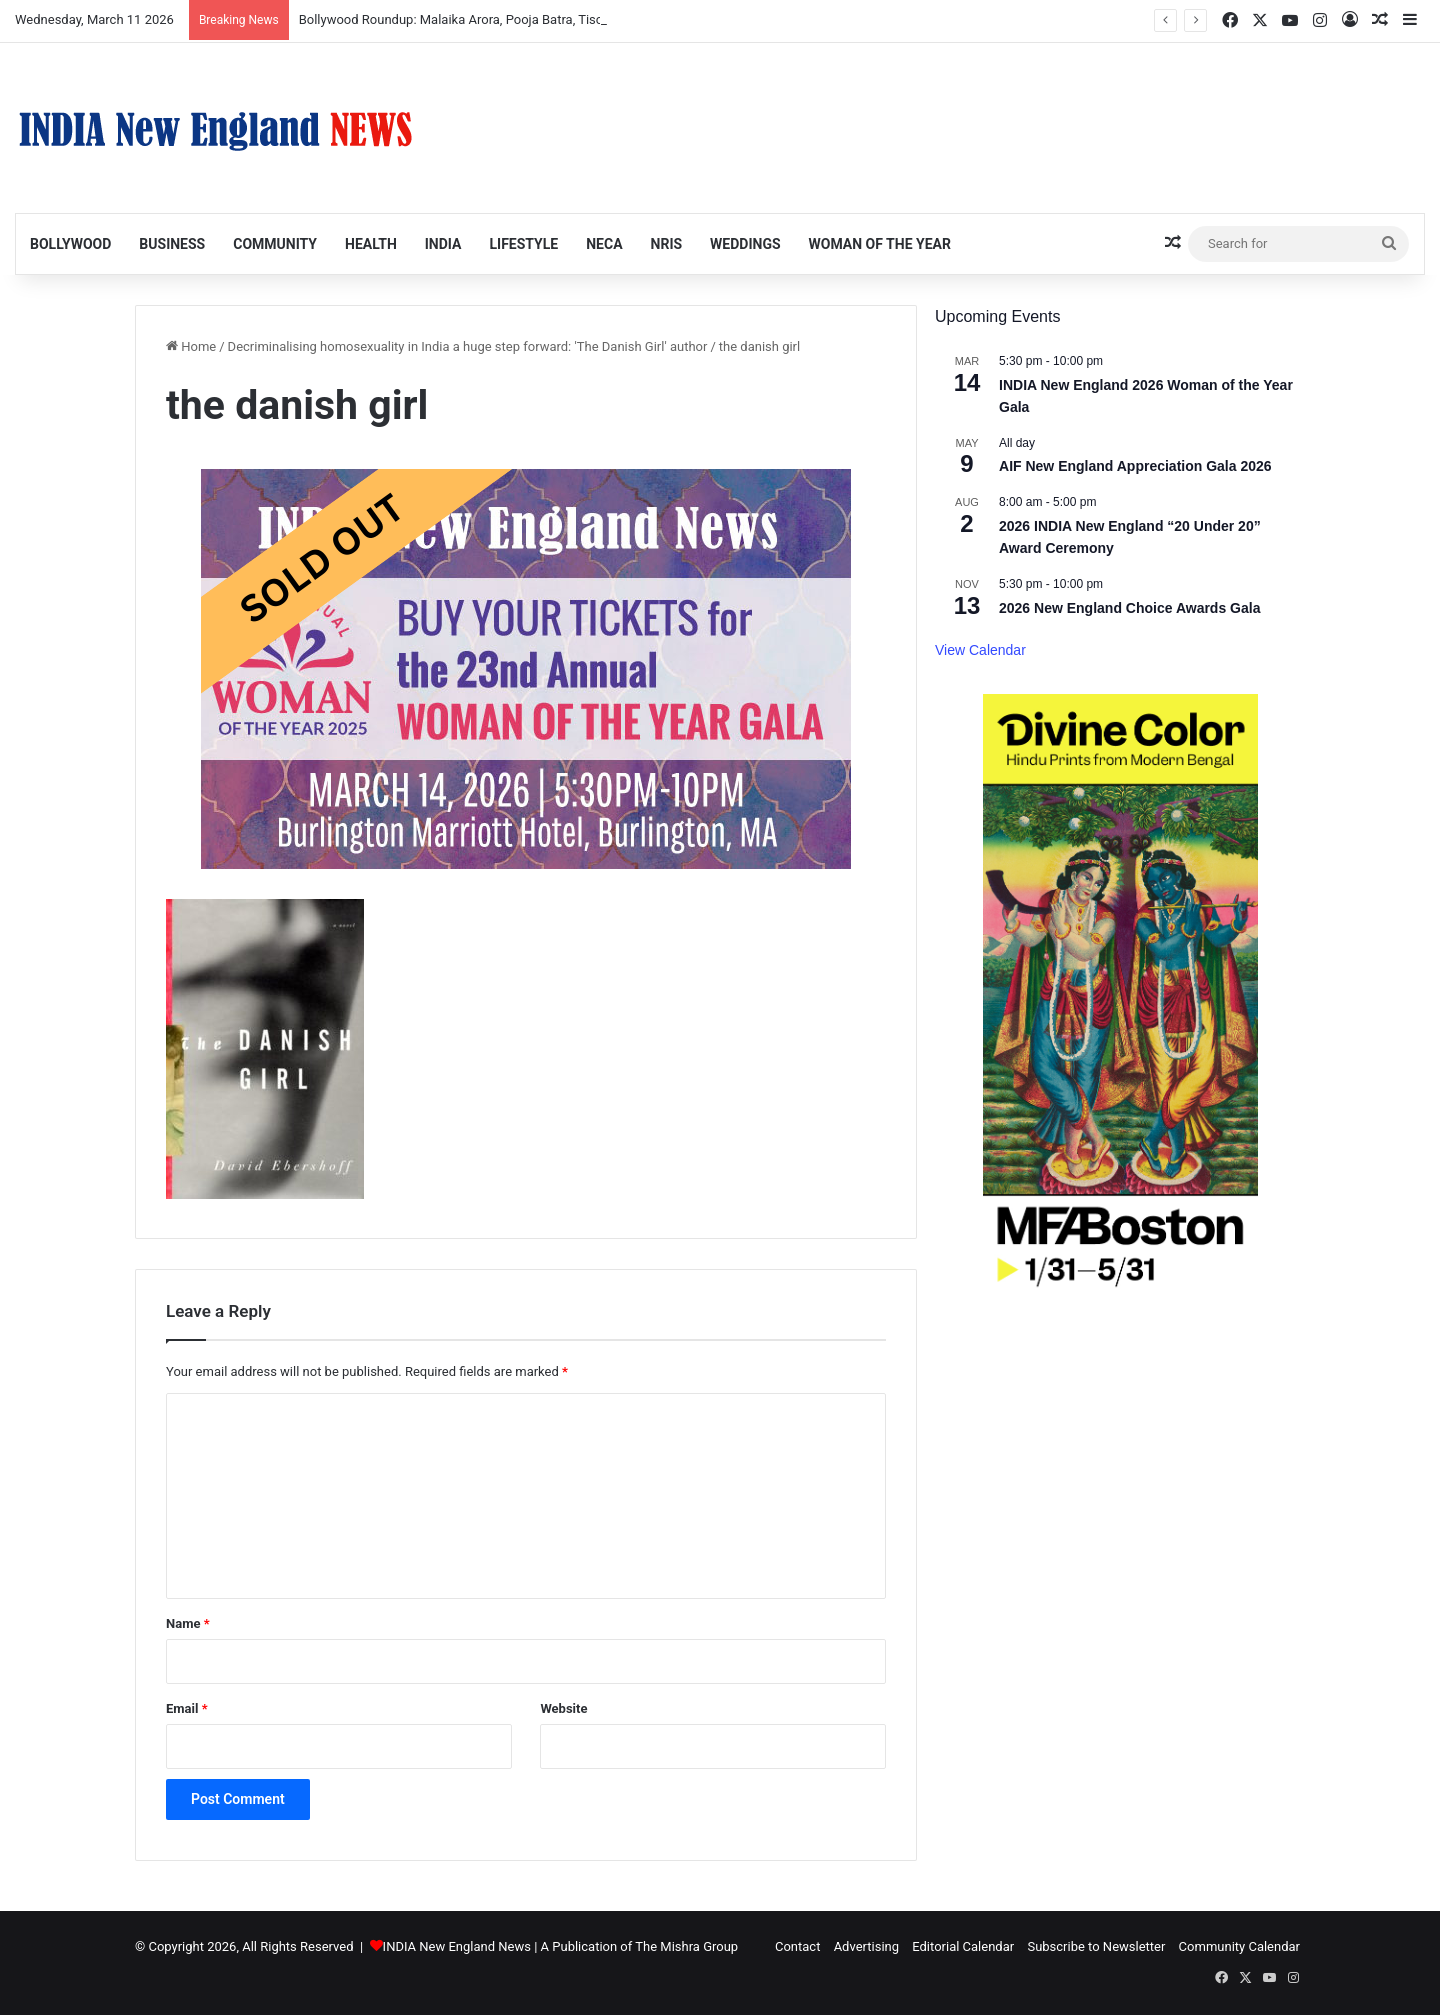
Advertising (866, 1946)
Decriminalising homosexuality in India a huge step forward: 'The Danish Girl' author (468, 346)
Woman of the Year (880, 244)
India (443, 244)
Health (371, 244)
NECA (604, 244)
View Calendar (980, 650)
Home (191, 346)
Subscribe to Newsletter (1096, 1946)
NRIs (667, 244)
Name (188, 1623)
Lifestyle (523, 244)
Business (172, 244)
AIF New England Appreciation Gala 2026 (1135, 466)
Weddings (745, 244)
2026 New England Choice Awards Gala (1129, 608)
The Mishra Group (686, 1946)
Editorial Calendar (963, 1946)
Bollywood (70, 244)
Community (275, 244)
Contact (797, 1946)
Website (563, 1708)
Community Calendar (1239, 1946)
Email (187, 1708)
